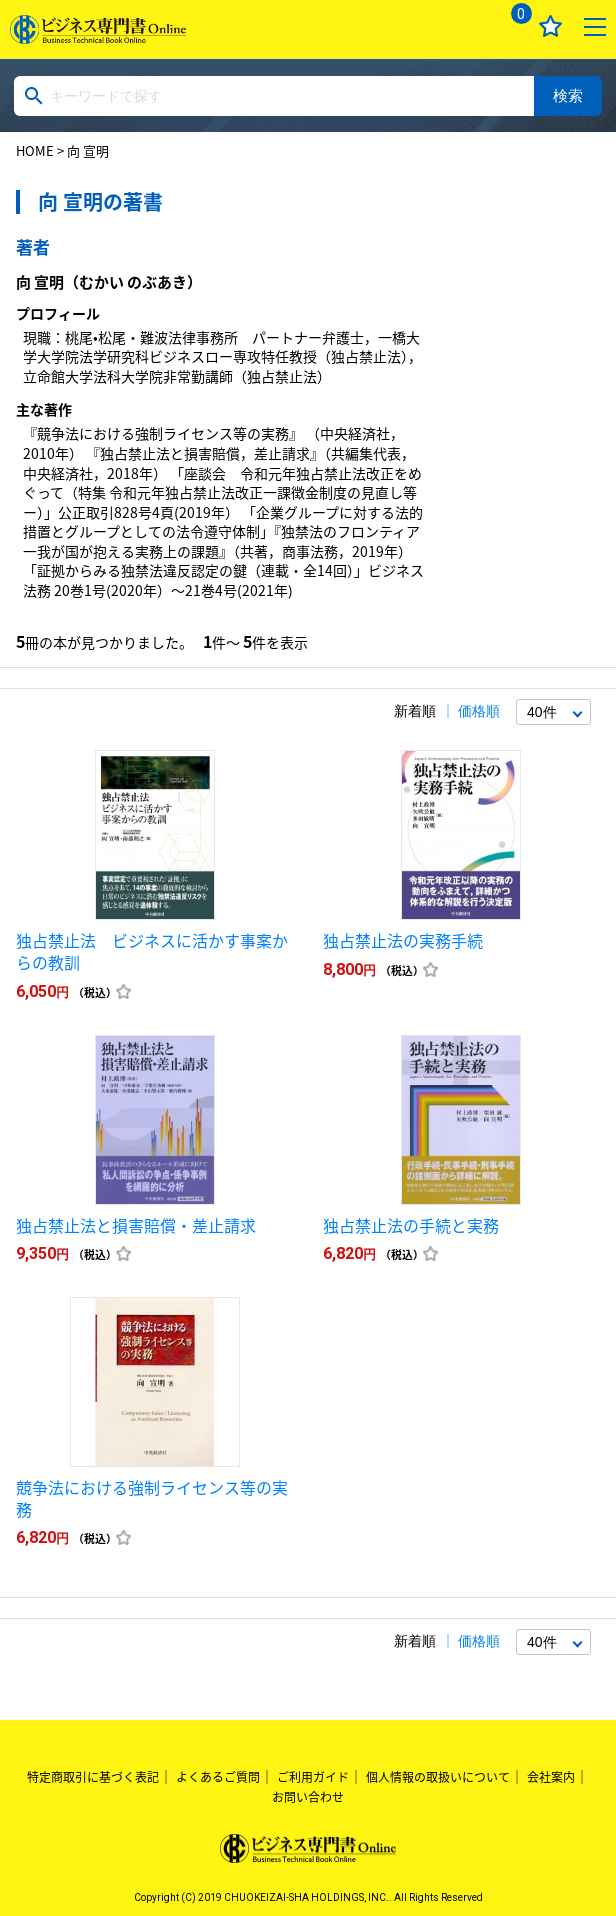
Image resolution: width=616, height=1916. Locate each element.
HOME (35, 150)
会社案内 (551, 1777)
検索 (568, 95)
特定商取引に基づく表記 (93, 1777)
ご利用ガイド (313, 1777)
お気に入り (550, 26)
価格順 (479, 711)
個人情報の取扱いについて (438, 1777)
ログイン (465, 26)
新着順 (415, 711)
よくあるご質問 (218, 1777)
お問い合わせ (308, 1797)
